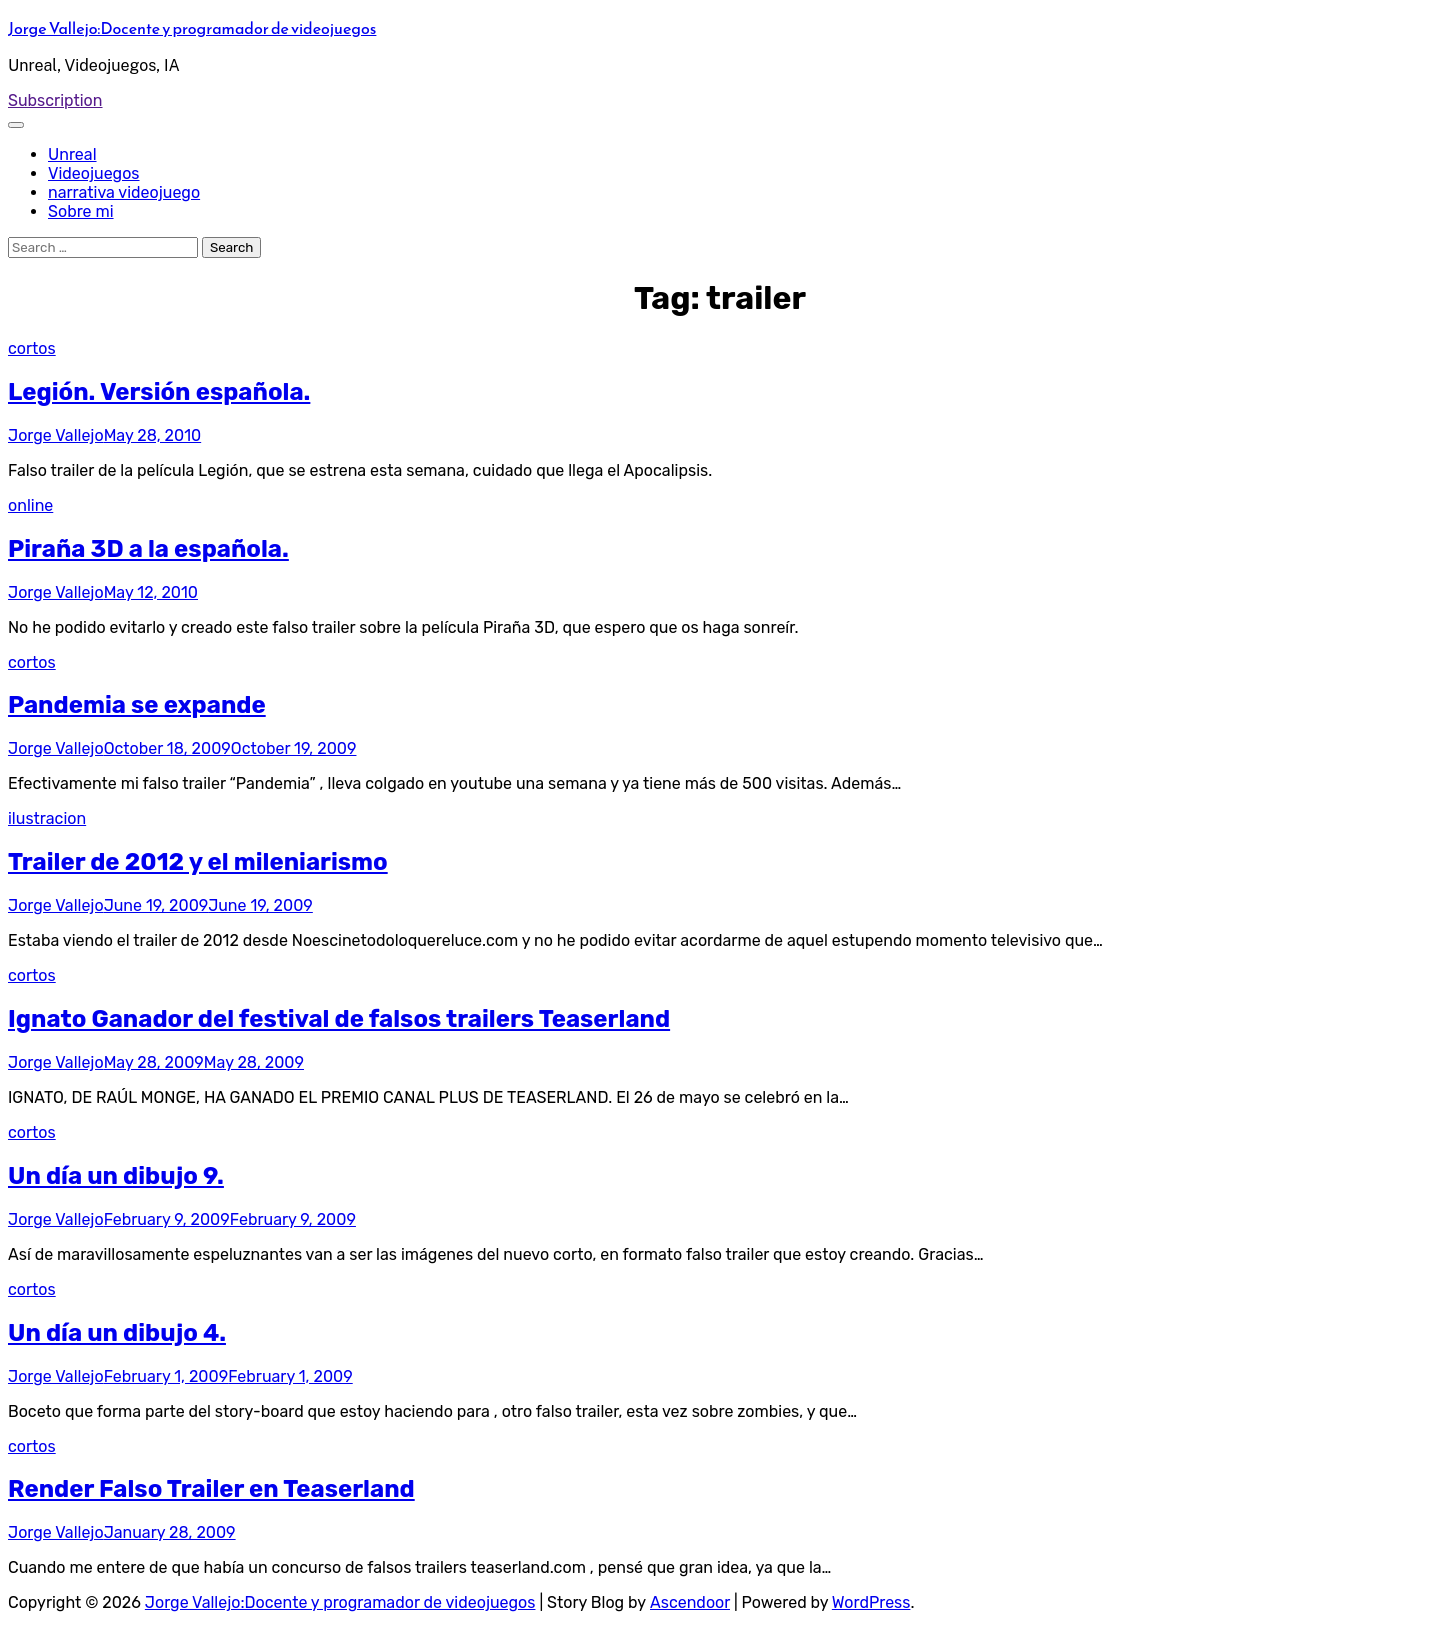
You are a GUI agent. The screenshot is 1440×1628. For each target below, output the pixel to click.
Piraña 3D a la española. (148, 549)
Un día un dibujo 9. (116, 1176)
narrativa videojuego (124, 192)
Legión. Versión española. (159, 392)
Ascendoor (690, 1602)
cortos (32, 348)
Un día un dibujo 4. (117, 1333)
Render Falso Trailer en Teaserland (211, 1489)
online (30, 505)
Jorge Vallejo (56, 435)
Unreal (72, 154)
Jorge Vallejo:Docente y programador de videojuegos (192, 28)
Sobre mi (81, 211)
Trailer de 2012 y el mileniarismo (198, 862)
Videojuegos (94, 173)
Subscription (55, 100)
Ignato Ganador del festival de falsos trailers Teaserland (339, 1019)
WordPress (871, 1602)
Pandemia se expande (137, 705)
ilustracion (47, 818)
